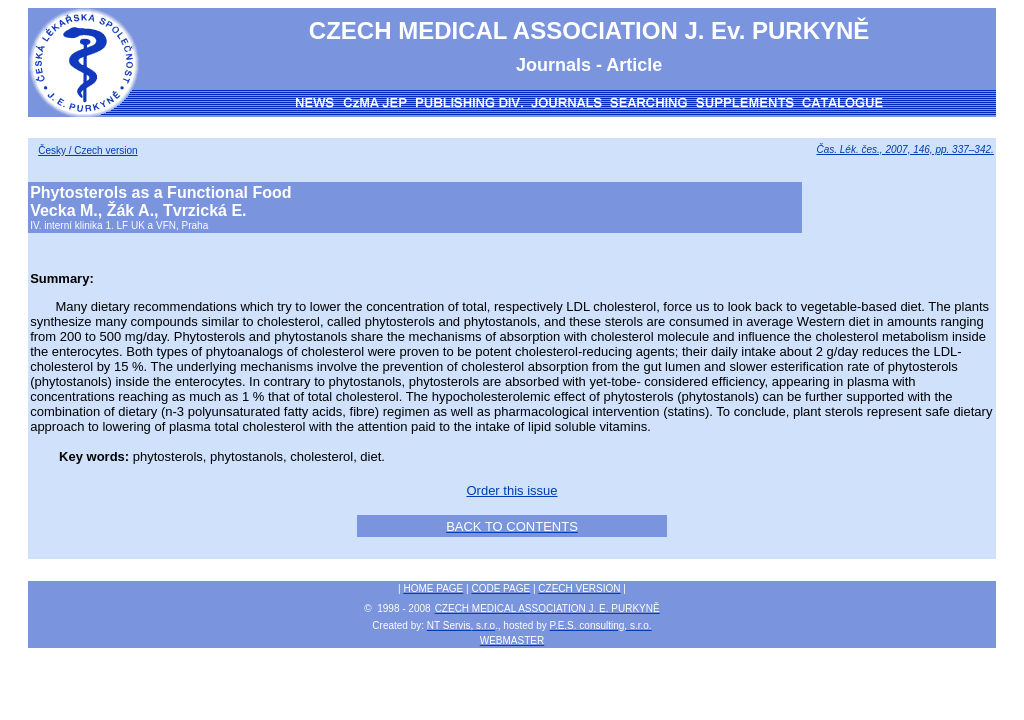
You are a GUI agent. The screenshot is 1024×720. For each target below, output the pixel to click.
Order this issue (511, 490)
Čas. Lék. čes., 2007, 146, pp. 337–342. (904, 149)
